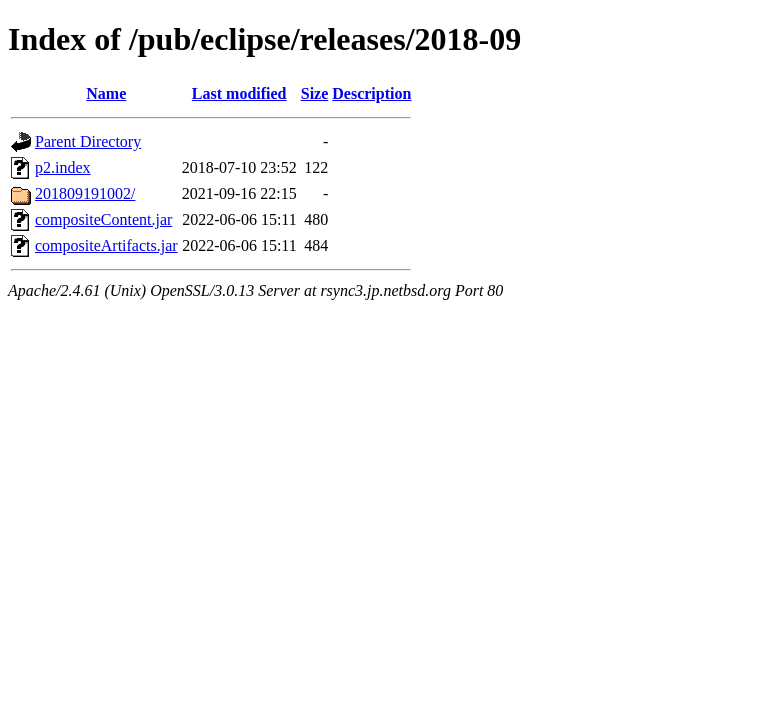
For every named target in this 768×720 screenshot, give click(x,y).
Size (315, 93)
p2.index (63, 167)
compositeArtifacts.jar (106, 245)
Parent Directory (88, 141)
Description (371, 93)
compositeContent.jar (103, 219)
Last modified (239, 93)
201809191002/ (85, 193)
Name (106, 93)
